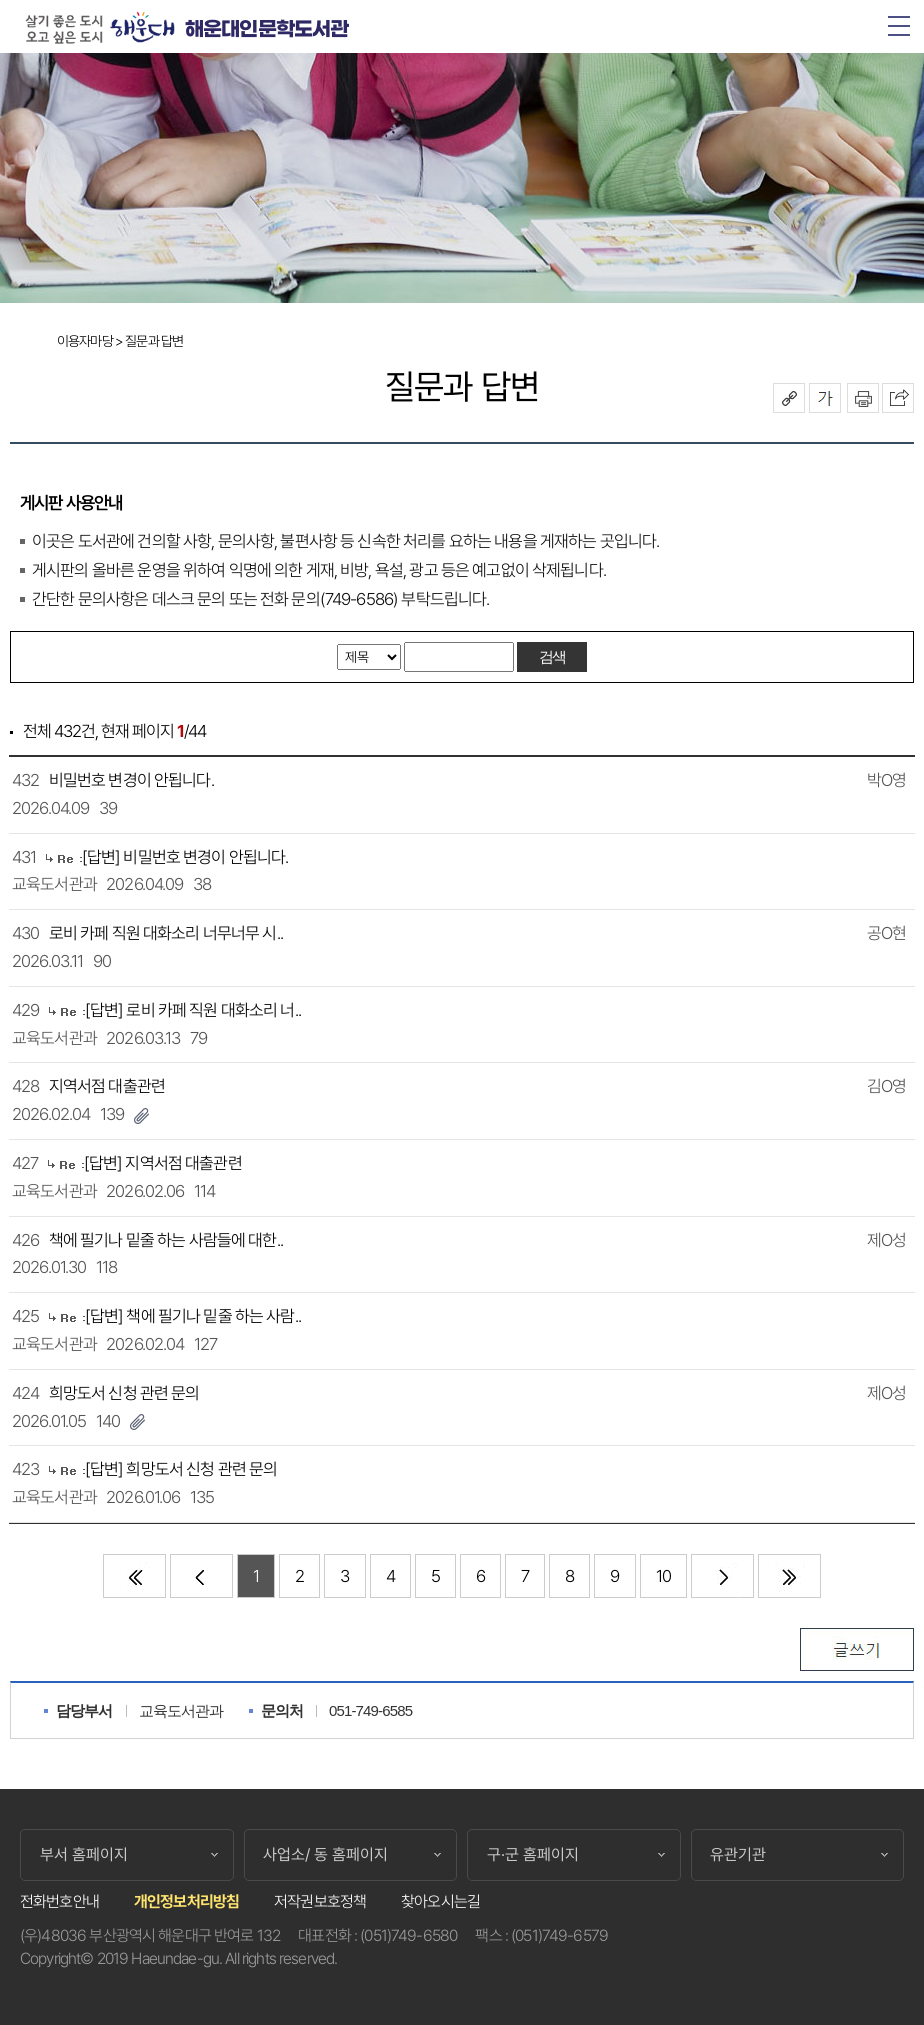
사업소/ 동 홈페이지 (325, 1855)
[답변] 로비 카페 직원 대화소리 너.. (193, 1010)
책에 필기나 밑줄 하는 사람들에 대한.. (166, 1240)
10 (663, 1576)
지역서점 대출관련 (107, 1086)
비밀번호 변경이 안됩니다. (131, 780)
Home (24, 342)
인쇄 (863, 398)
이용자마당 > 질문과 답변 (120, 341)
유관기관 (738, 1855)
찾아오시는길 (440, 1901)
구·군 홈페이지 (533, 1855)
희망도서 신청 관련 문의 (124, 1393)
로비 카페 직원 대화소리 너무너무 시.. (166, 933)
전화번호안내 (59, 1901)
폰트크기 (825, 398)
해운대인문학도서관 (266, 30)
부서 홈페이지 (84, 1855)
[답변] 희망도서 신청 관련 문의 (181, 1469)
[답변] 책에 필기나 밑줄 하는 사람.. (193, 1316)
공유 (789, 398)
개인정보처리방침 (186, 1901)
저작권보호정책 (320, 1901)
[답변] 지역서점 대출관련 (163, 1163)
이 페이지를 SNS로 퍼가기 (898, 398)
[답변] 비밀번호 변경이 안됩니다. (185, 857)
